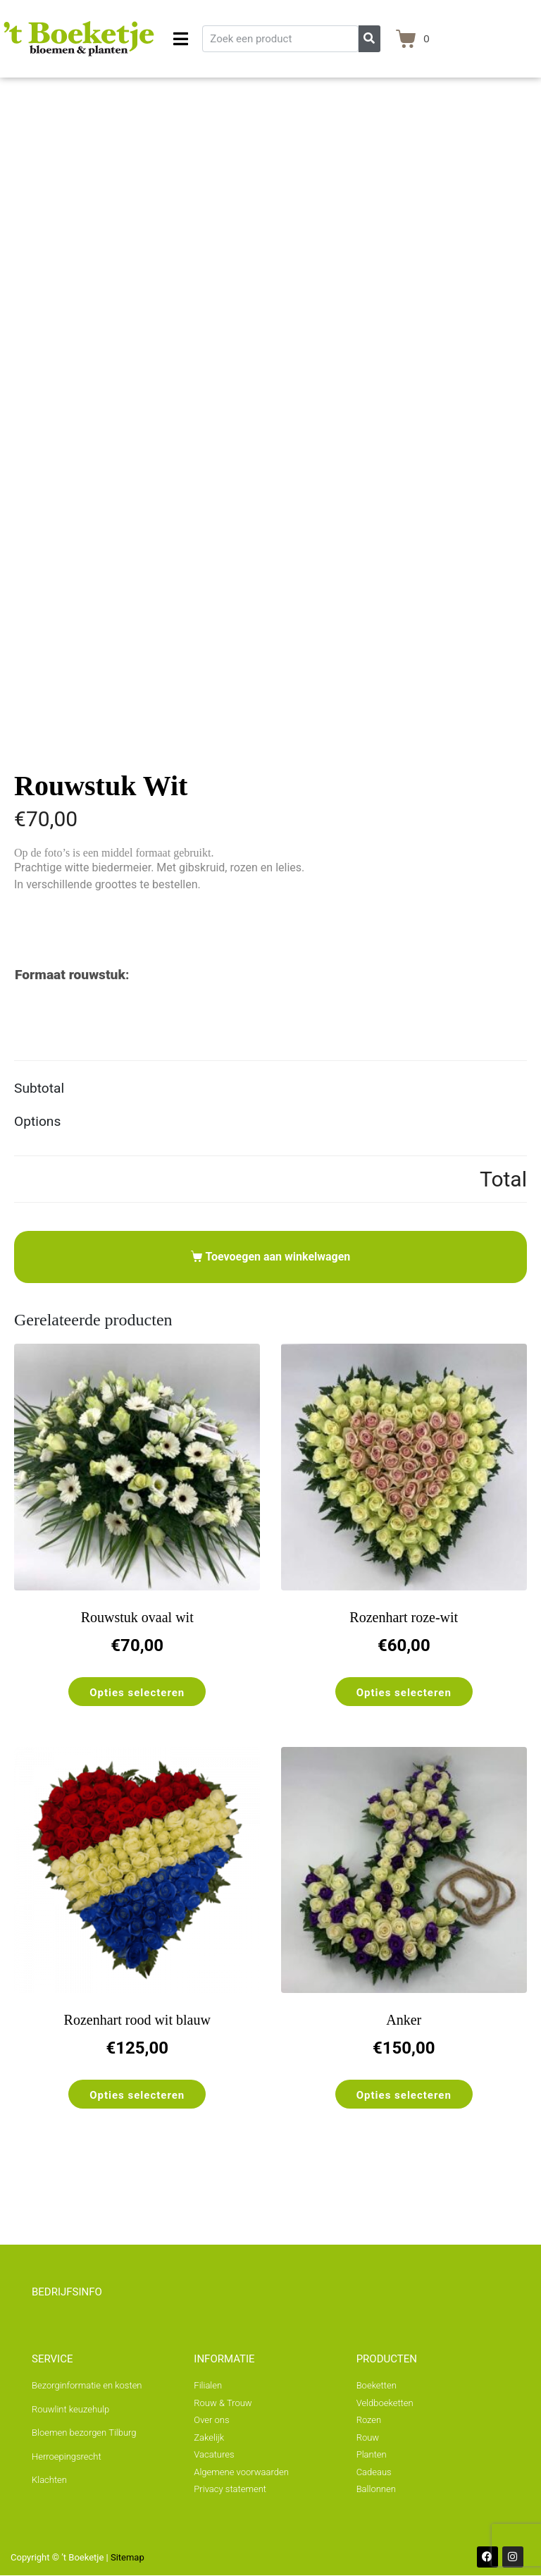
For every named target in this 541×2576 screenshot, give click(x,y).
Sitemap (127, 2557)
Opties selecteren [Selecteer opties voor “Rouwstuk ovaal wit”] (137, 1692)
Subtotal (39, 1088)
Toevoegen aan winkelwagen (277, 1256)
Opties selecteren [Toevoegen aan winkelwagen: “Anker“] (404, 2095)
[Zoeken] (369, 38)
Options (37, 1121)
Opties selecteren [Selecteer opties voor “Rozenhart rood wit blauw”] (137, 2095)
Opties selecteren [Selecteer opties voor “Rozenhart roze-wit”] (404, 1692)
